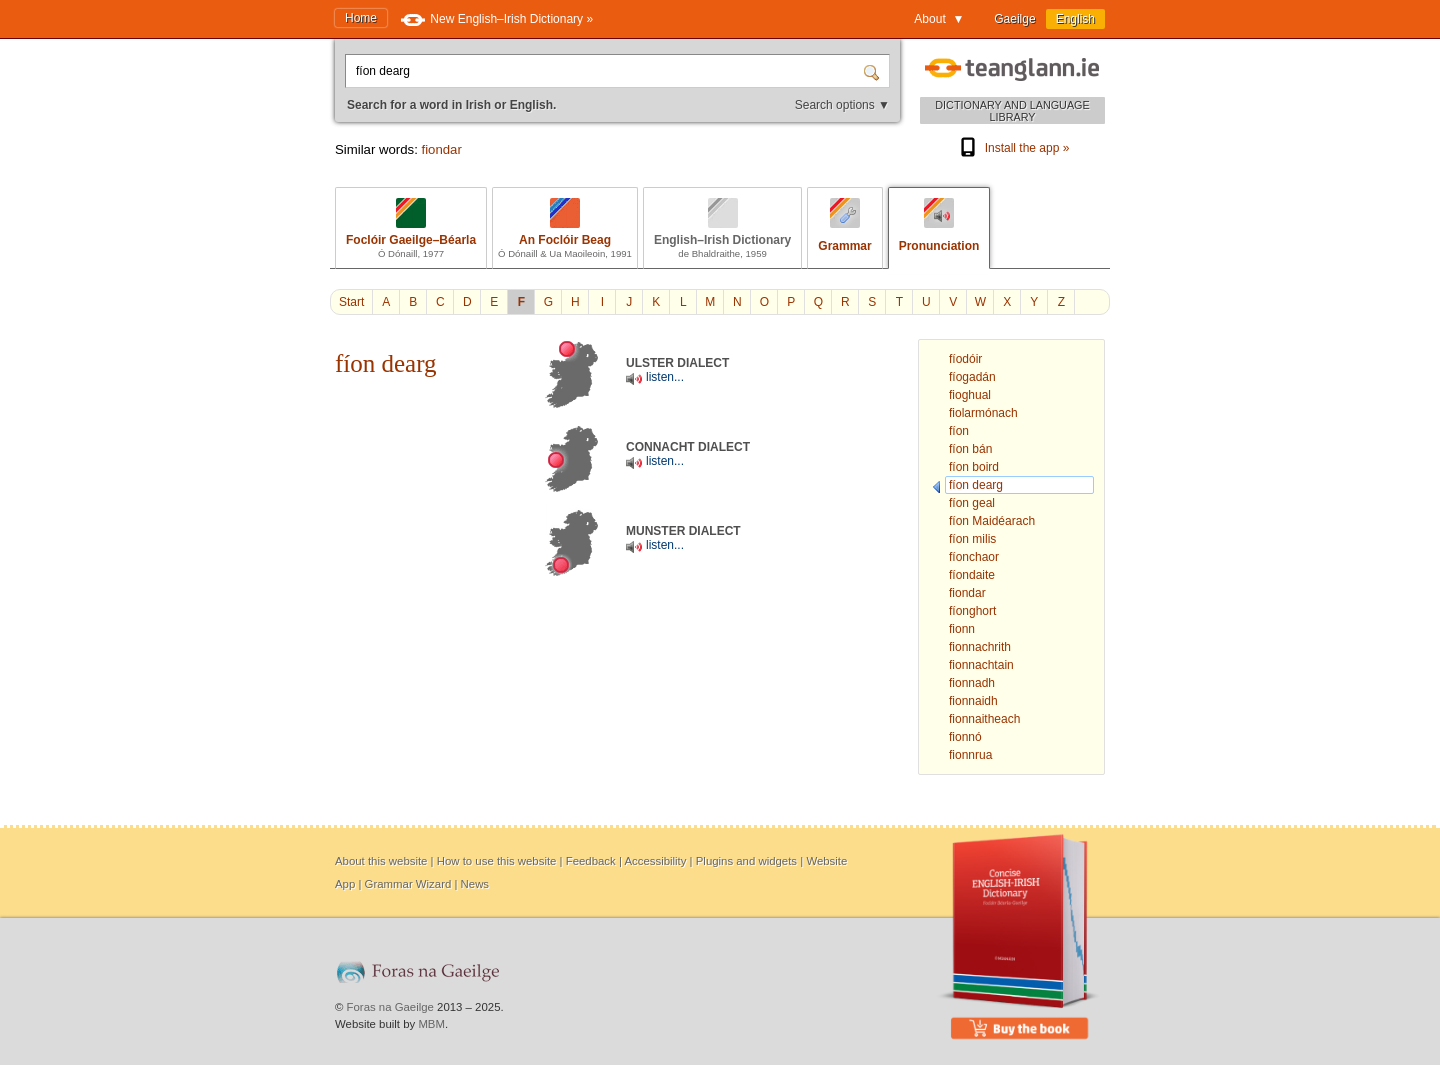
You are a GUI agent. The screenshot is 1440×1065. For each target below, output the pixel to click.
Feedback (591, 861)
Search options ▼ (842, 105)
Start (351, 302)
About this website (381, 861)
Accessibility (655, 861)
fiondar (441, 149)
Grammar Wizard (408, 884)
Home (361, 18)
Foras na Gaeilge (390, 1007)
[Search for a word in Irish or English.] (606, 71)
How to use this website (497, 861)
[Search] (874, 71)
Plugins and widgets (746, 861)
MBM (431, 1024)
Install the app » (1013, 148)
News (475, 884)
